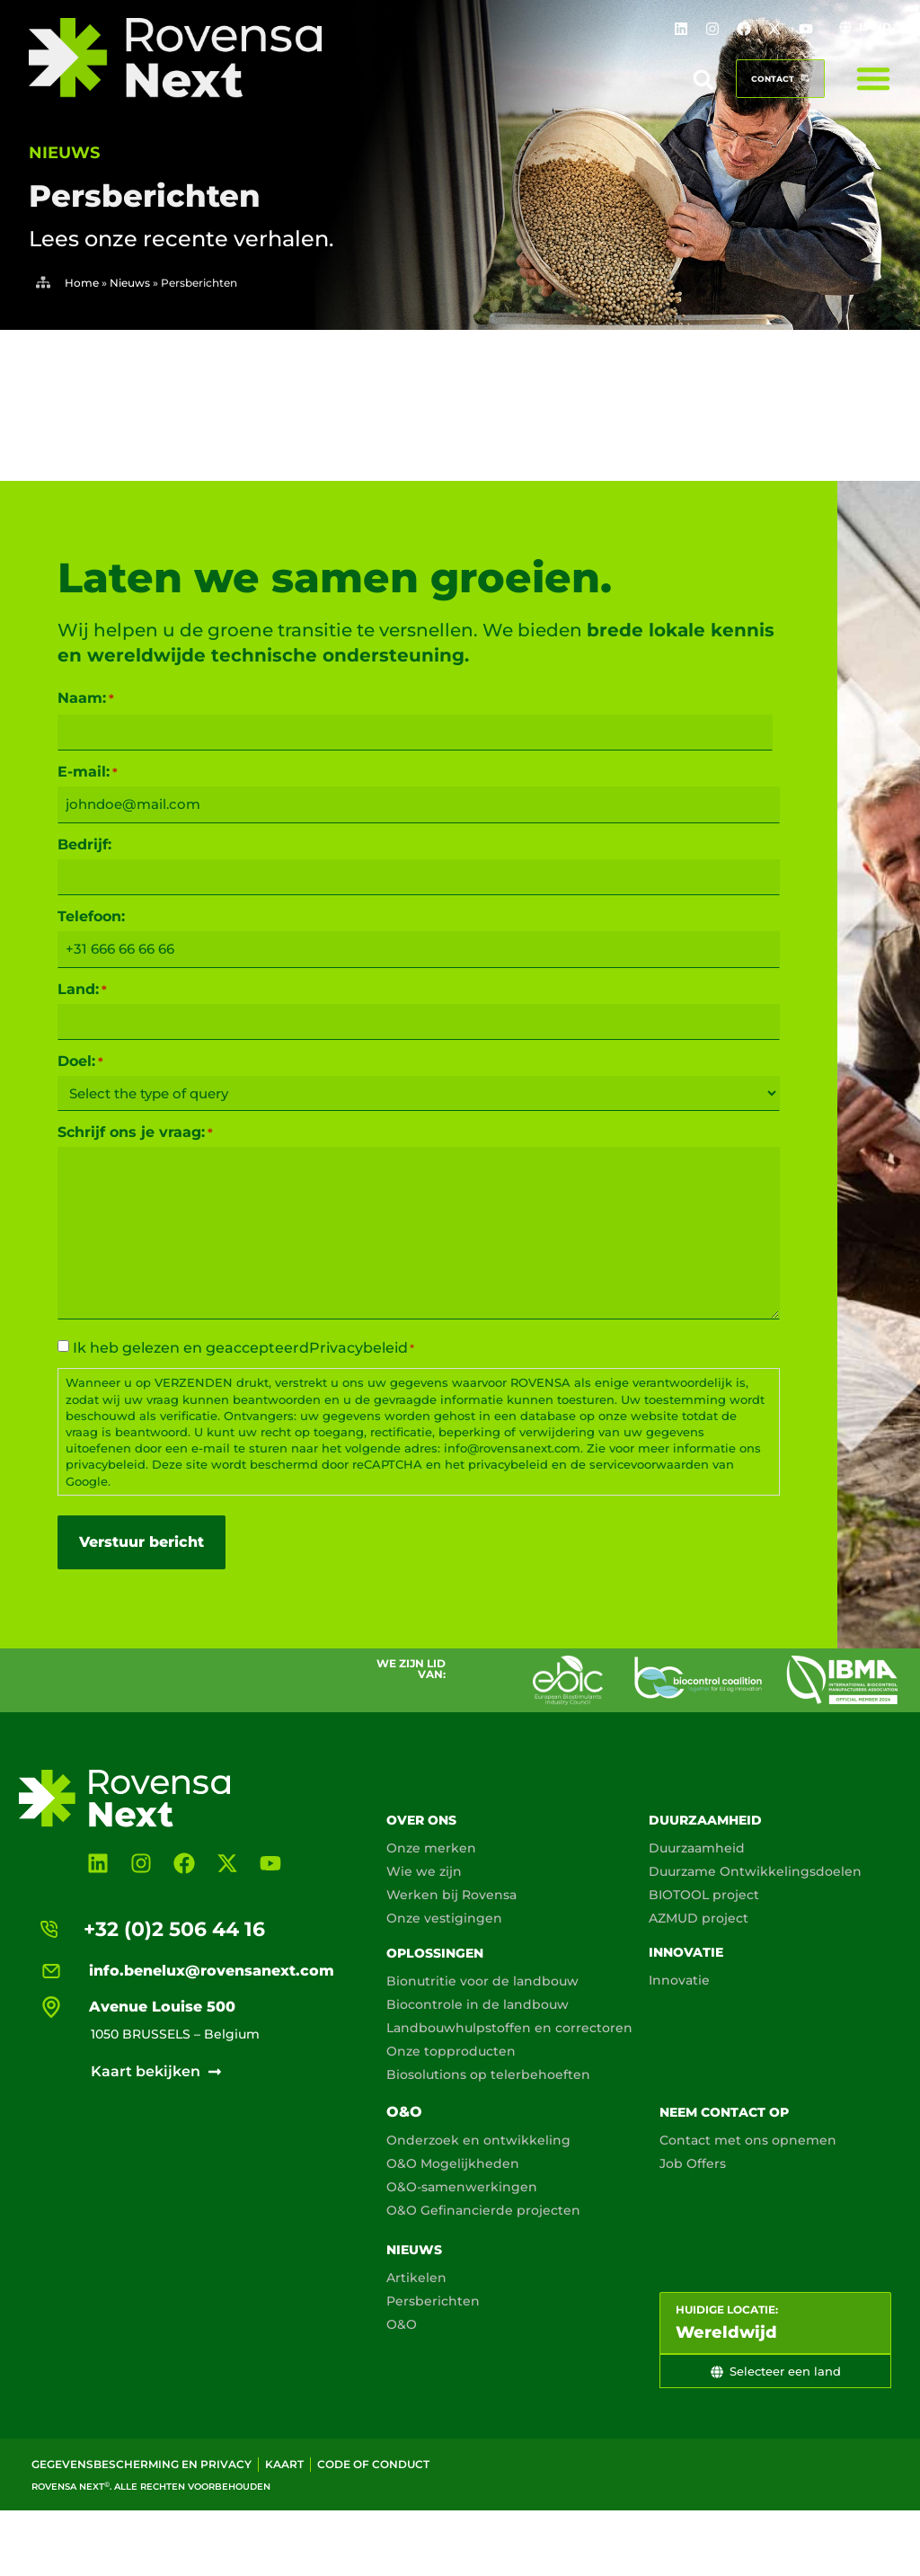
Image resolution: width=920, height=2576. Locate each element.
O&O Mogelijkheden (452, 2163)
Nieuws (130, 282)
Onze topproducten (451, 2051)
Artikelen (416, 2278)
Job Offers (692, 2163)
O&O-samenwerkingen (461, 2187)
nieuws (64, 153)
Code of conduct (373, 2464)
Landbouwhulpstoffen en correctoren (509, 2028)
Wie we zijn (424, 1871)
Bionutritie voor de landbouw (482, 1981)
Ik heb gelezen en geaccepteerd (243, 1348)
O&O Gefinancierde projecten (483, 2210)
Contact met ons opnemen (747, 2140)
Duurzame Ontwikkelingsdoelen (755, 1871)
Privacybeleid (358, 1347)
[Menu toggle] (873, 78)
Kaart (284, 2464)
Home (82, 282)
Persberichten (433, 2301)
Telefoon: (91, 917)
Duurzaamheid (705, 1820)
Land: (82, 989)
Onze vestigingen (444, 1918)
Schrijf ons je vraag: (135, 1132)
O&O (404, 2111)
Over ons (421, 1820)
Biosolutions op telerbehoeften (488, 2074)
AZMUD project (698, 1918)
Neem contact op (724, 2112)
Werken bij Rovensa (451, 1895)
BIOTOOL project (704, 1895)
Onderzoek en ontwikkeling (478, 2140)
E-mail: (88, 772)
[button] (703, 80)
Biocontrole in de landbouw (477, 2004)
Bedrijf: (84, 845)
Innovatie (686, 1952)
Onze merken (431, 1848)
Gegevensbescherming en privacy (141, 2464)
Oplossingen (434, 1953)
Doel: (80, 1061)
